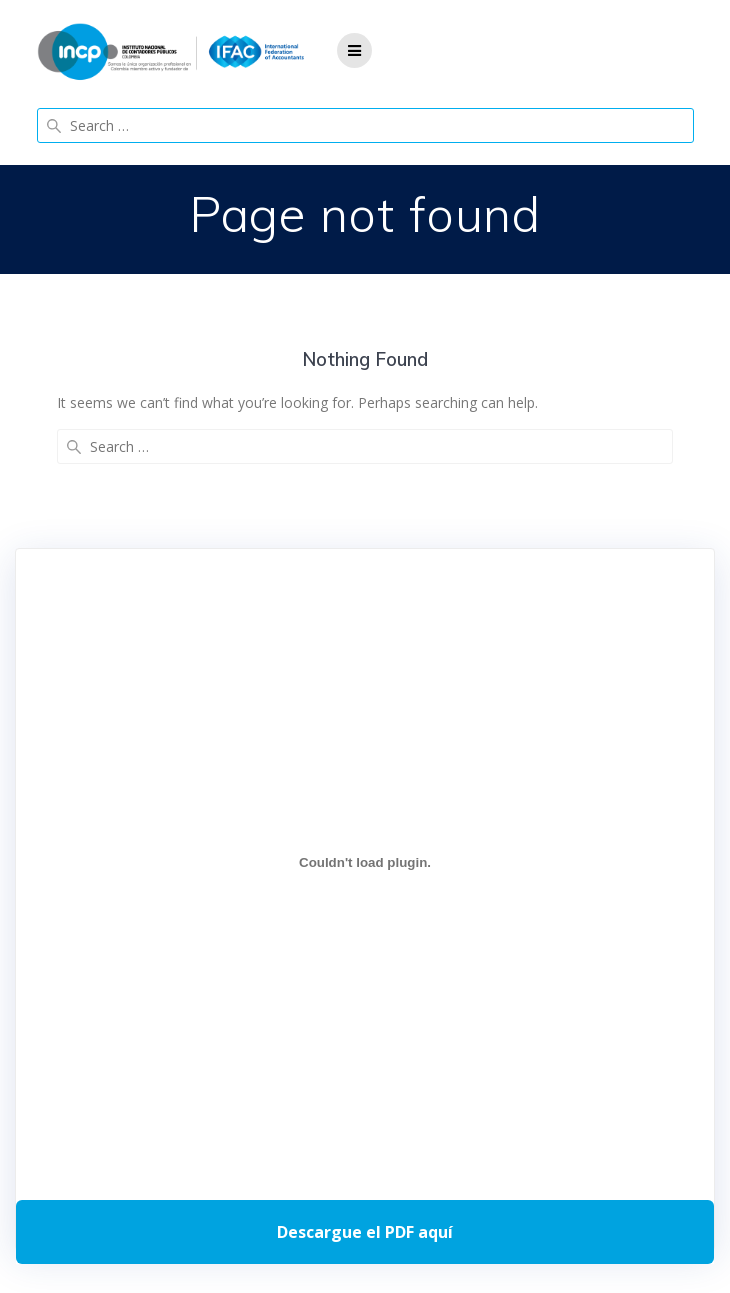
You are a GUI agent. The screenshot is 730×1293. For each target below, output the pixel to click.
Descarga (365, 1232)
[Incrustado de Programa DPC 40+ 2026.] (365, 863)
